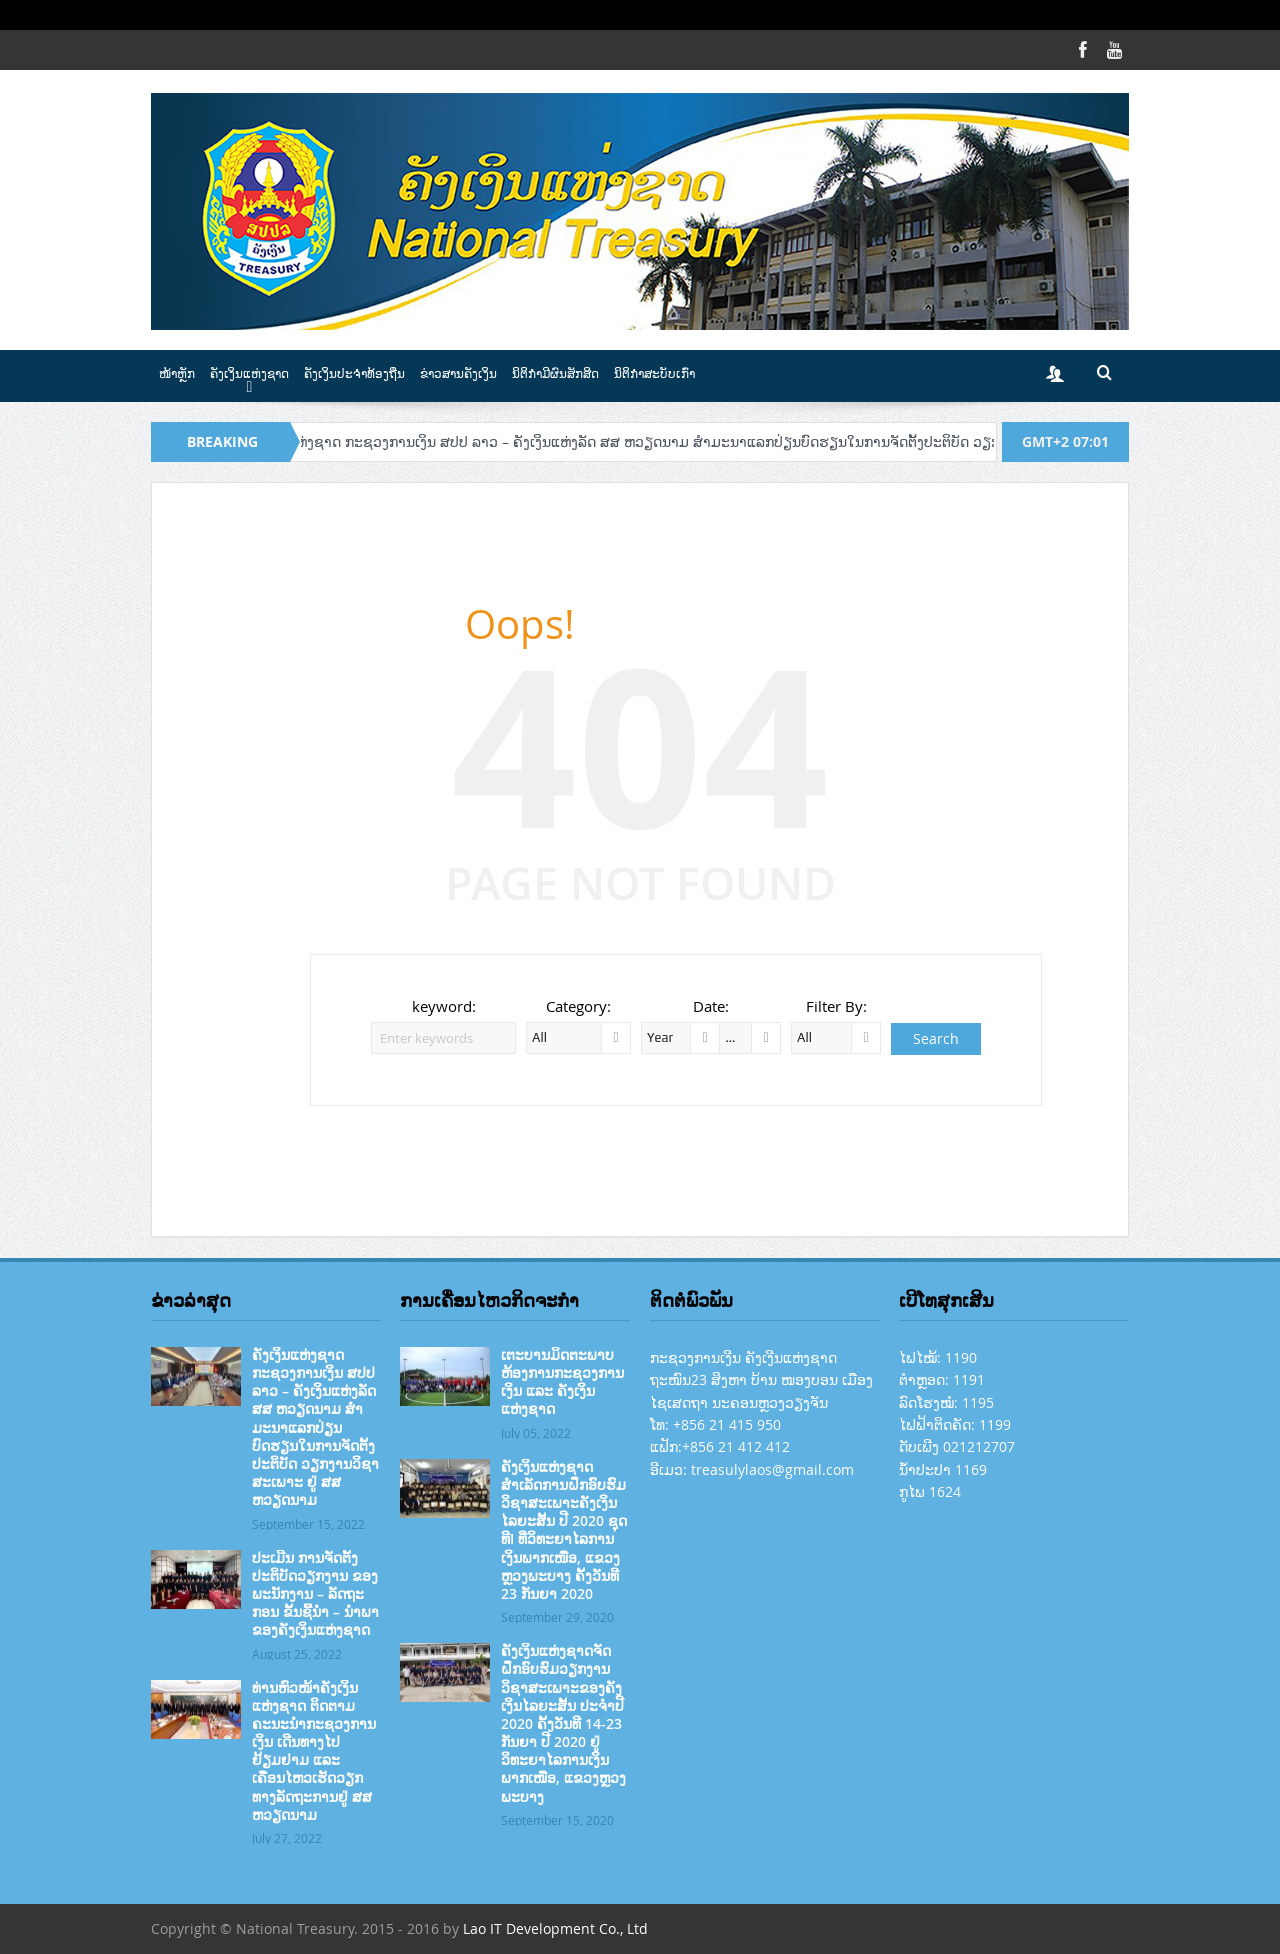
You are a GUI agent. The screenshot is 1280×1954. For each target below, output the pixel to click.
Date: (711, 1006)
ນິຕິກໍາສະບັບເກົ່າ (654, 373)
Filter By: (836, 1006)
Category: (578, 1006)
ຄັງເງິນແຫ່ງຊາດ (249, 373)
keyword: (444, 1006)
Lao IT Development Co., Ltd (555, 1928)
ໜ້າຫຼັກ (177, 373)
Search (936, 1038)
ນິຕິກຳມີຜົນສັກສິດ (555, 373)
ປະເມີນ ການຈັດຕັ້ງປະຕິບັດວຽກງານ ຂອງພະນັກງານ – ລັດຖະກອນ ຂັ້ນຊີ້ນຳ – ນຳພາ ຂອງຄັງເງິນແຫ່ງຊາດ (315, 1594)
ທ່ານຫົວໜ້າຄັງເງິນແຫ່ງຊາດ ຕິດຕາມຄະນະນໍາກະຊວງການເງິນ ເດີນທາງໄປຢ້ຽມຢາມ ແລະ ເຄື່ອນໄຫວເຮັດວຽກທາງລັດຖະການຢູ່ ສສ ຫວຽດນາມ (314, 1751)
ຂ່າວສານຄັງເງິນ (458, 373)
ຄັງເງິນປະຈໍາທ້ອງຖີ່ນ (354, 373)
